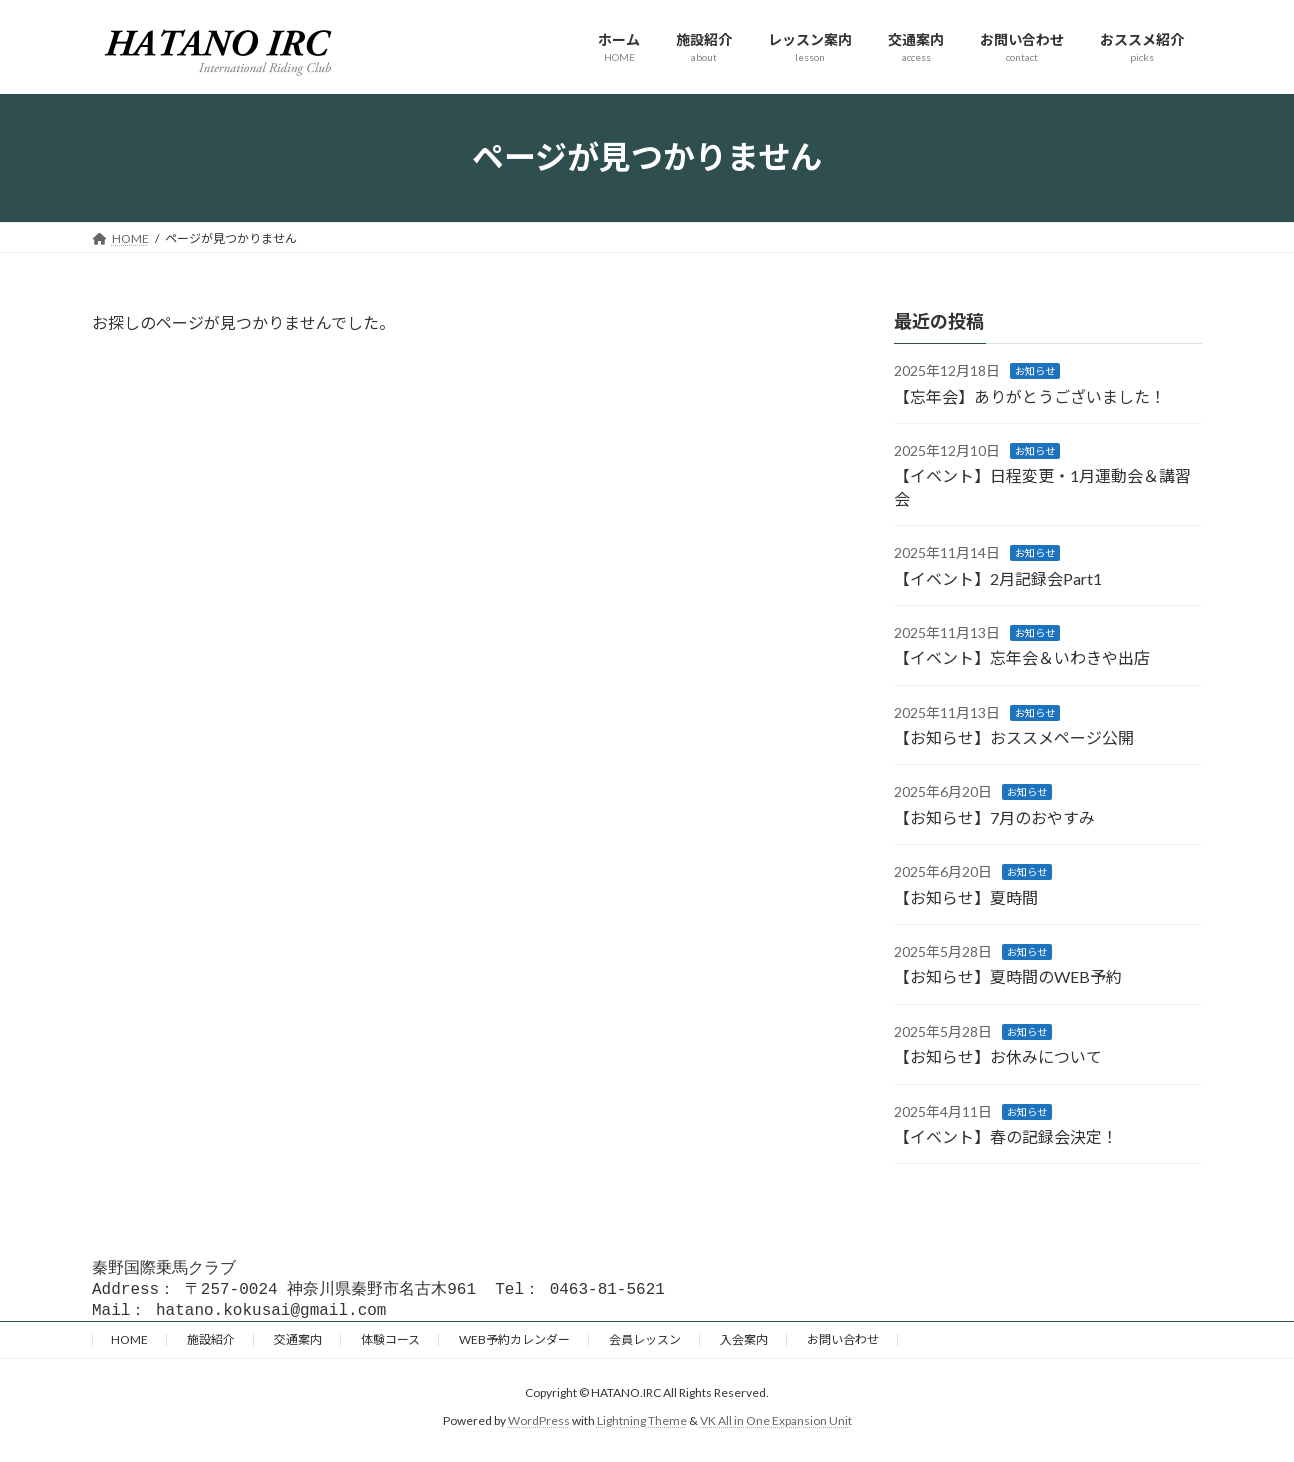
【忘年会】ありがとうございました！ (1030, 395)
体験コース (390, 1345)
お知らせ (1035, 371)
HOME (129, 1345)
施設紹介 (211, 1345)
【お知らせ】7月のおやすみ (994, 816)
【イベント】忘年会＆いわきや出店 (1022, 657)
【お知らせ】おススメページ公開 (1014, 737)
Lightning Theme (642, 1426)
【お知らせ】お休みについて (998, 1056)
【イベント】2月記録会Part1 (998, 577)
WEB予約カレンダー (514, 1345)
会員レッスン (645, 1345)
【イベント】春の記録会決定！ (1006, 1136)
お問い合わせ (843, 1345)
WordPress (539, 1426)
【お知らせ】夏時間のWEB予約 (1008, 976)
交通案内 (298, 1345)
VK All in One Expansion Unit (776, 1426)
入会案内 (744, 1345)
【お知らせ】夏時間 (966, 896)
